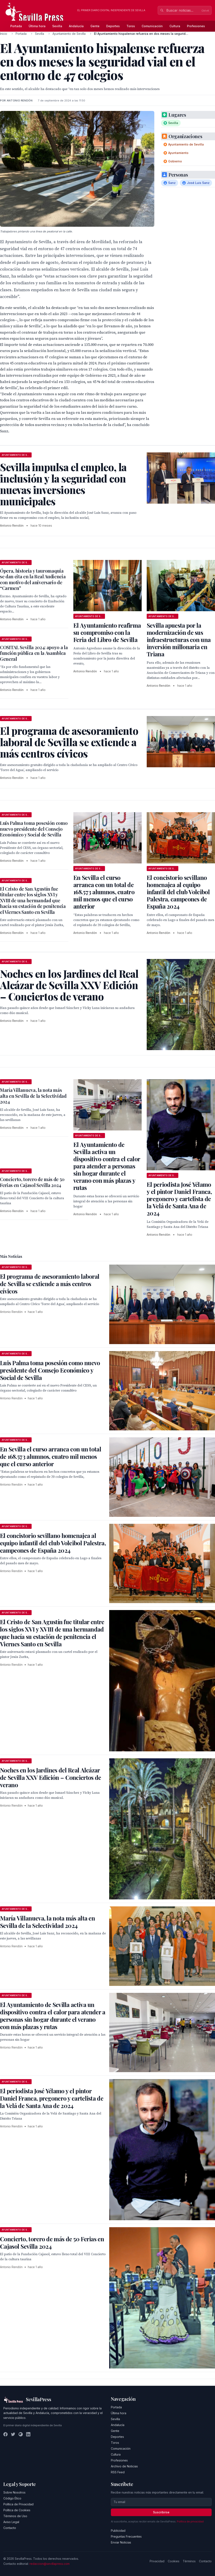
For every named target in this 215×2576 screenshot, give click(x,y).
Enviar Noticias (121, 2542)
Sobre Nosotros (14, 2492)
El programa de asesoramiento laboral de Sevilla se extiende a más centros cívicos (49, 1283)
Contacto (9, 2528)
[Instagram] (21, 2434)
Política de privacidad (190, 2521)
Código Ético (12, 2498)
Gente (94, 26)
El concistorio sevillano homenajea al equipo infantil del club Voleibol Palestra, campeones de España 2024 (178, 892)
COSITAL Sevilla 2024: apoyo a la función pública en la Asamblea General (34, 653)
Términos (189, 2561)
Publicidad (118, 2530)
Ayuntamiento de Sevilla (69, 33)
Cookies (173, 2561)
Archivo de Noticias (124, 2466)
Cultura (174, 26)
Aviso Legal (11, 2522)
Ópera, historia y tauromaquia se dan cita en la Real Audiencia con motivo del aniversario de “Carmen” (33, 579)
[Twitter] (13, 2434)
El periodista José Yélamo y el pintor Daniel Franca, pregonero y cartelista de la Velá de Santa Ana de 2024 (179, 1198)
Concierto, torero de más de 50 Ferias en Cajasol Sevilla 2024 (32, 1182)
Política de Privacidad (18, 2504)
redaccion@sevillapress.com (50, 2563)
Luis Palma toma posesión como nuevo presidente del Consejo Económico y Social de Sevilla (33, 829)
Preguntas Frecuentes (126, 2536)
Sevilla (57, 26)
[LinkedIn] (28, 2434)
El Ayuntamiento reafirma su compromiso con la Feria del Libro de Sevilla (107, 632)
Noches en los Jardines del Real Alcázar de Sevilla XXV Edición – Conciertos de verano (50, 1777)
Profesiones (196, 26)
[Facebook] (5, 2434)
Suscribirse (161, 2512)
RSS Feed (118, 2472)
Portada (16, 26)
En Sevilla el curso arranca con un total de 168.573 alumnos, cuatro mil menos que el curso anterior (103, 892)
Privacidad (157, 2561)
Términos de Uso (15, 2516)
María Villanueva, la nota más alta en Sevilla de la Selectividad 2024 (33, 1096)
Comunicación (152, 26)
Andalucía (76, 26)
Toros (130, 26)
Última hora (37, 26)
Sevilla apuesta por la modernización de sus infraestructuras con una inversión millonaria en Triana (179, 639)
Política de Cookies (16, 2510)
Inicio (3, 33)
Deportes (113, 26)
